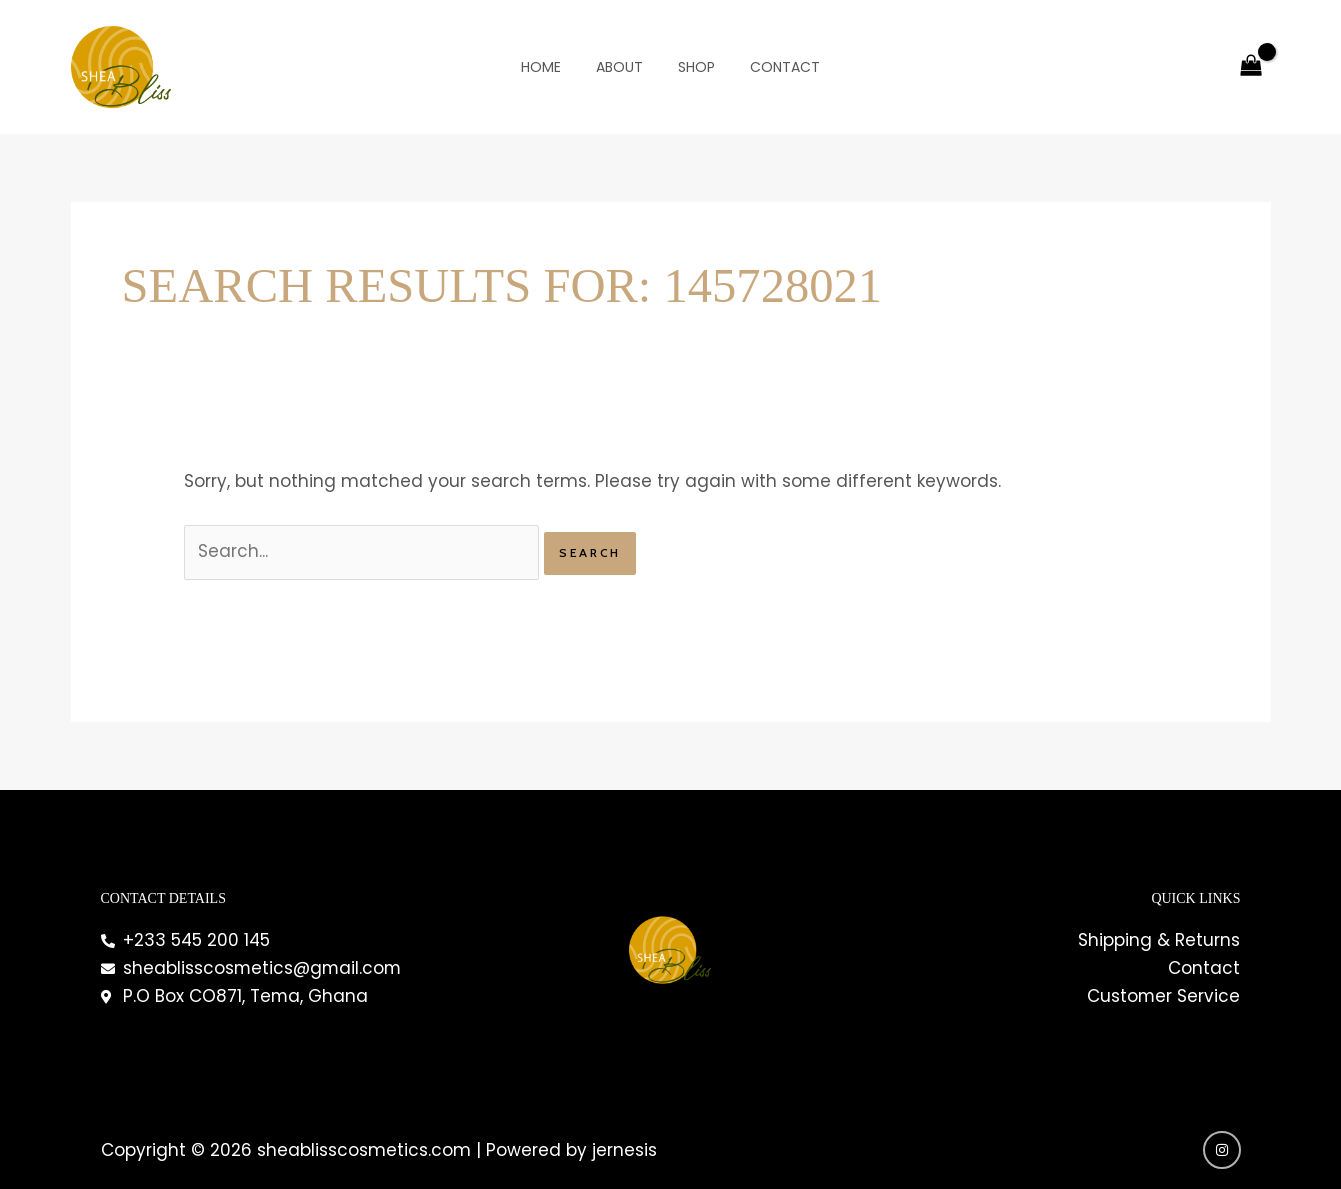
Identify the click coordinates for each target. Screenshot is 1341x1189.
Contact (775, 67)
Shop (693, 67)
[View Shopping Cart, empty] (1251, 67)
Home (552, 67)
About (623, 67)
